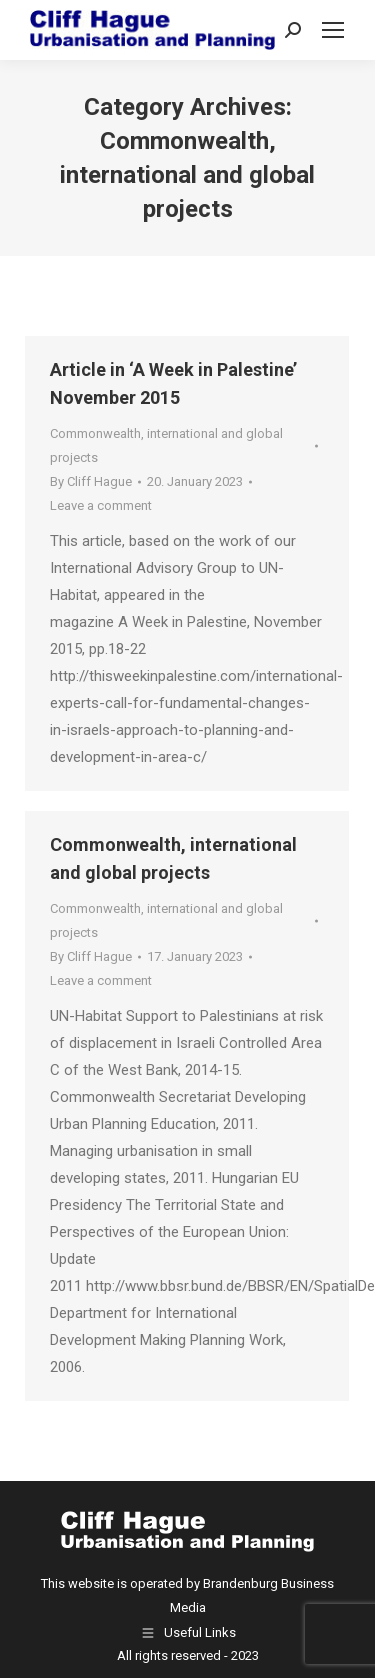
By (91, 481)
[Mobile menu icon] (333, 30)
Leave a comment (101, 505)
